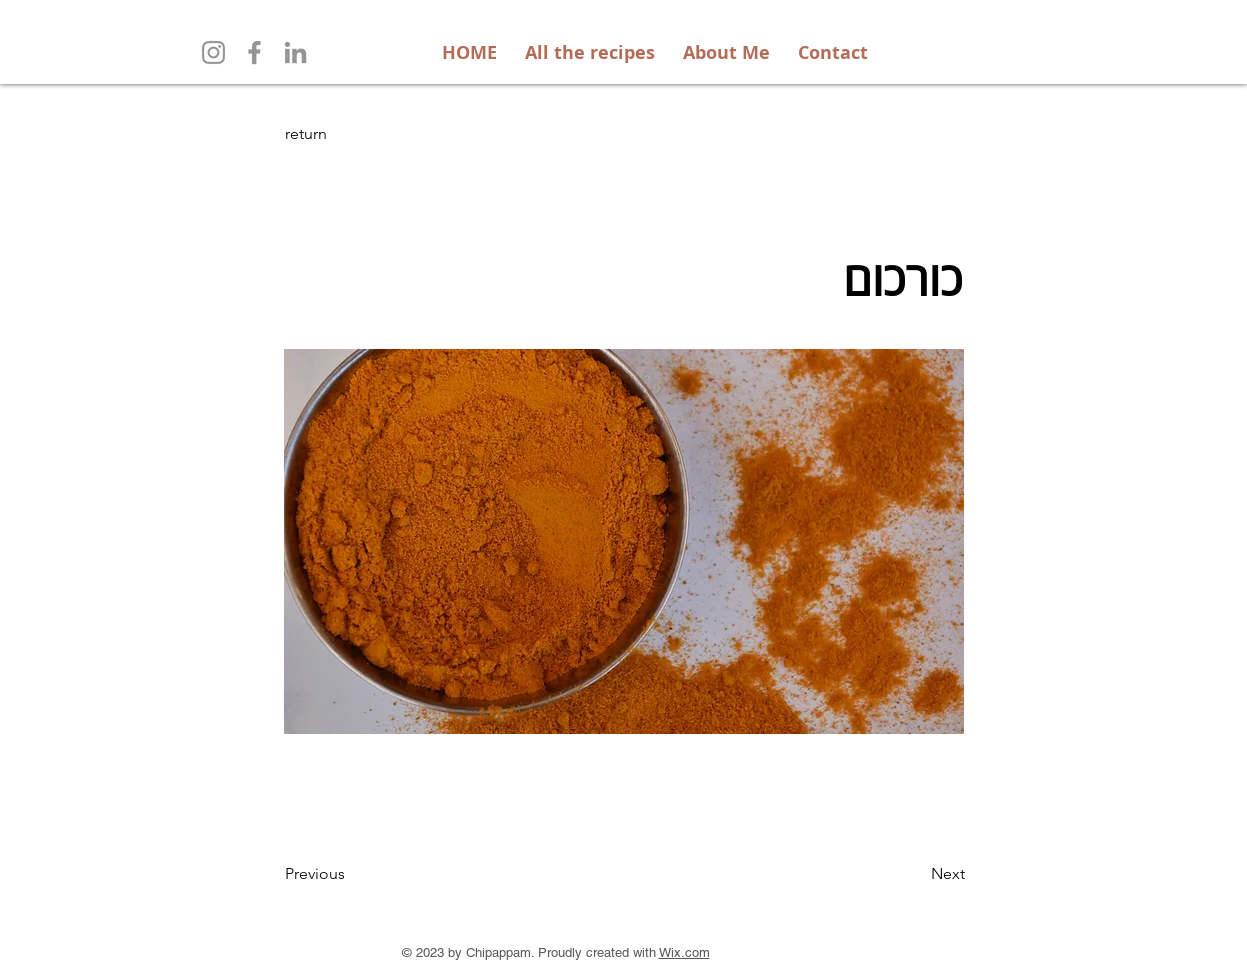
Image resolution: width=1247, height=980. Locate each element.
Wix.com (684, 952)
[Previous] (351, 874)
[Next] (915, 874)
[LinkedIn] (295, 52)
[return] (351, 134)
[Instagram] (213, 52)
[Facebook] (254, 52)
